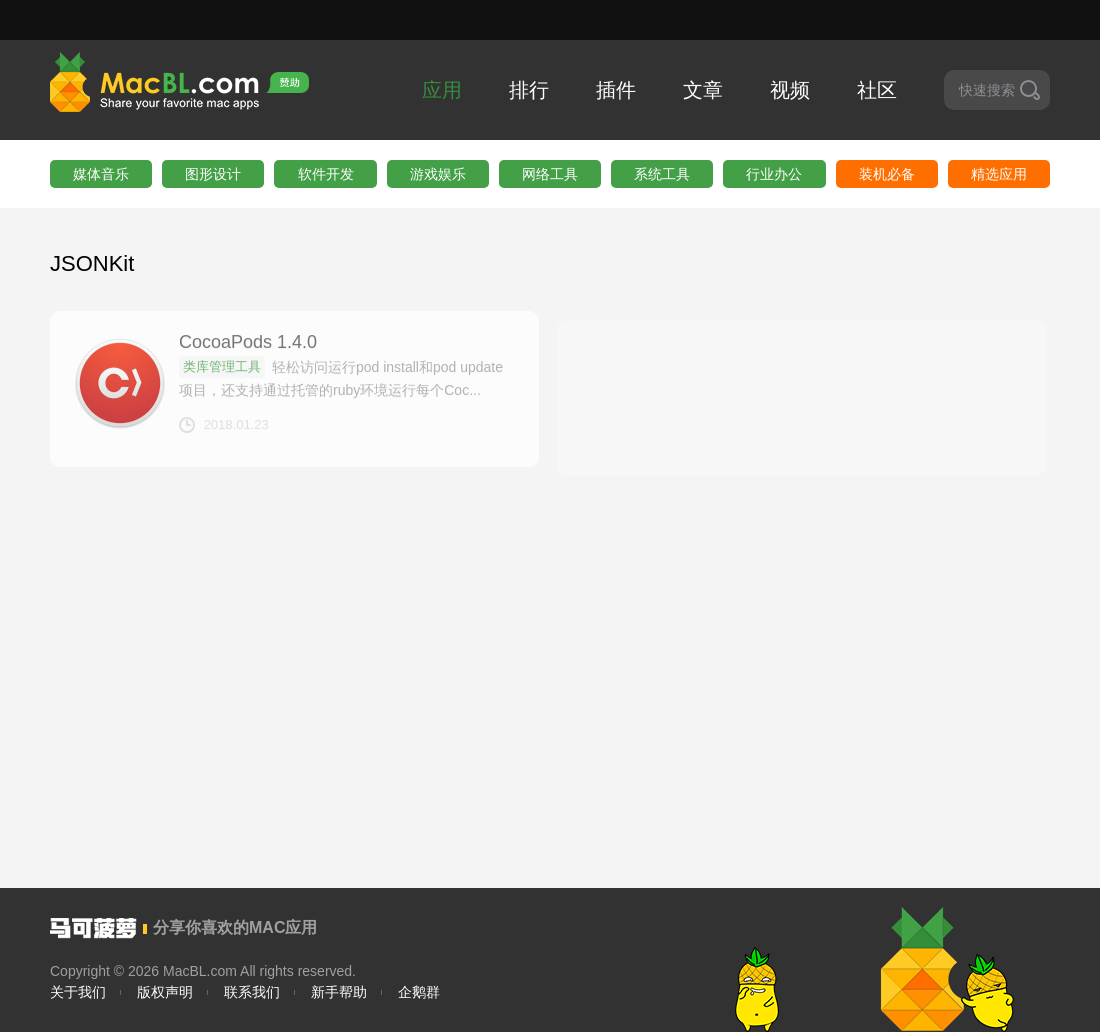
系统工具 (662, 174)
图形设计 (213, 174)
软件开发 (326, 174)
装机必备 (887, 174)
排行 (529, 90)
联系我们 (252, 992)
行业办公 (774, 174)
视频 (790, 90)
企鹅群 (419, 992)
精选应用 (999, 174)
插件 (616, 90)
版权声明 (165, 992)
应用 (442, 90)
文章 (703, 90)
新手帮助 (339, 992)
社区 (877, 90)
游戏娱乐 (438, 174)
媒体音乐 (101, 174)
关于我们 (78, 992)
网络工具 (550, 174)
